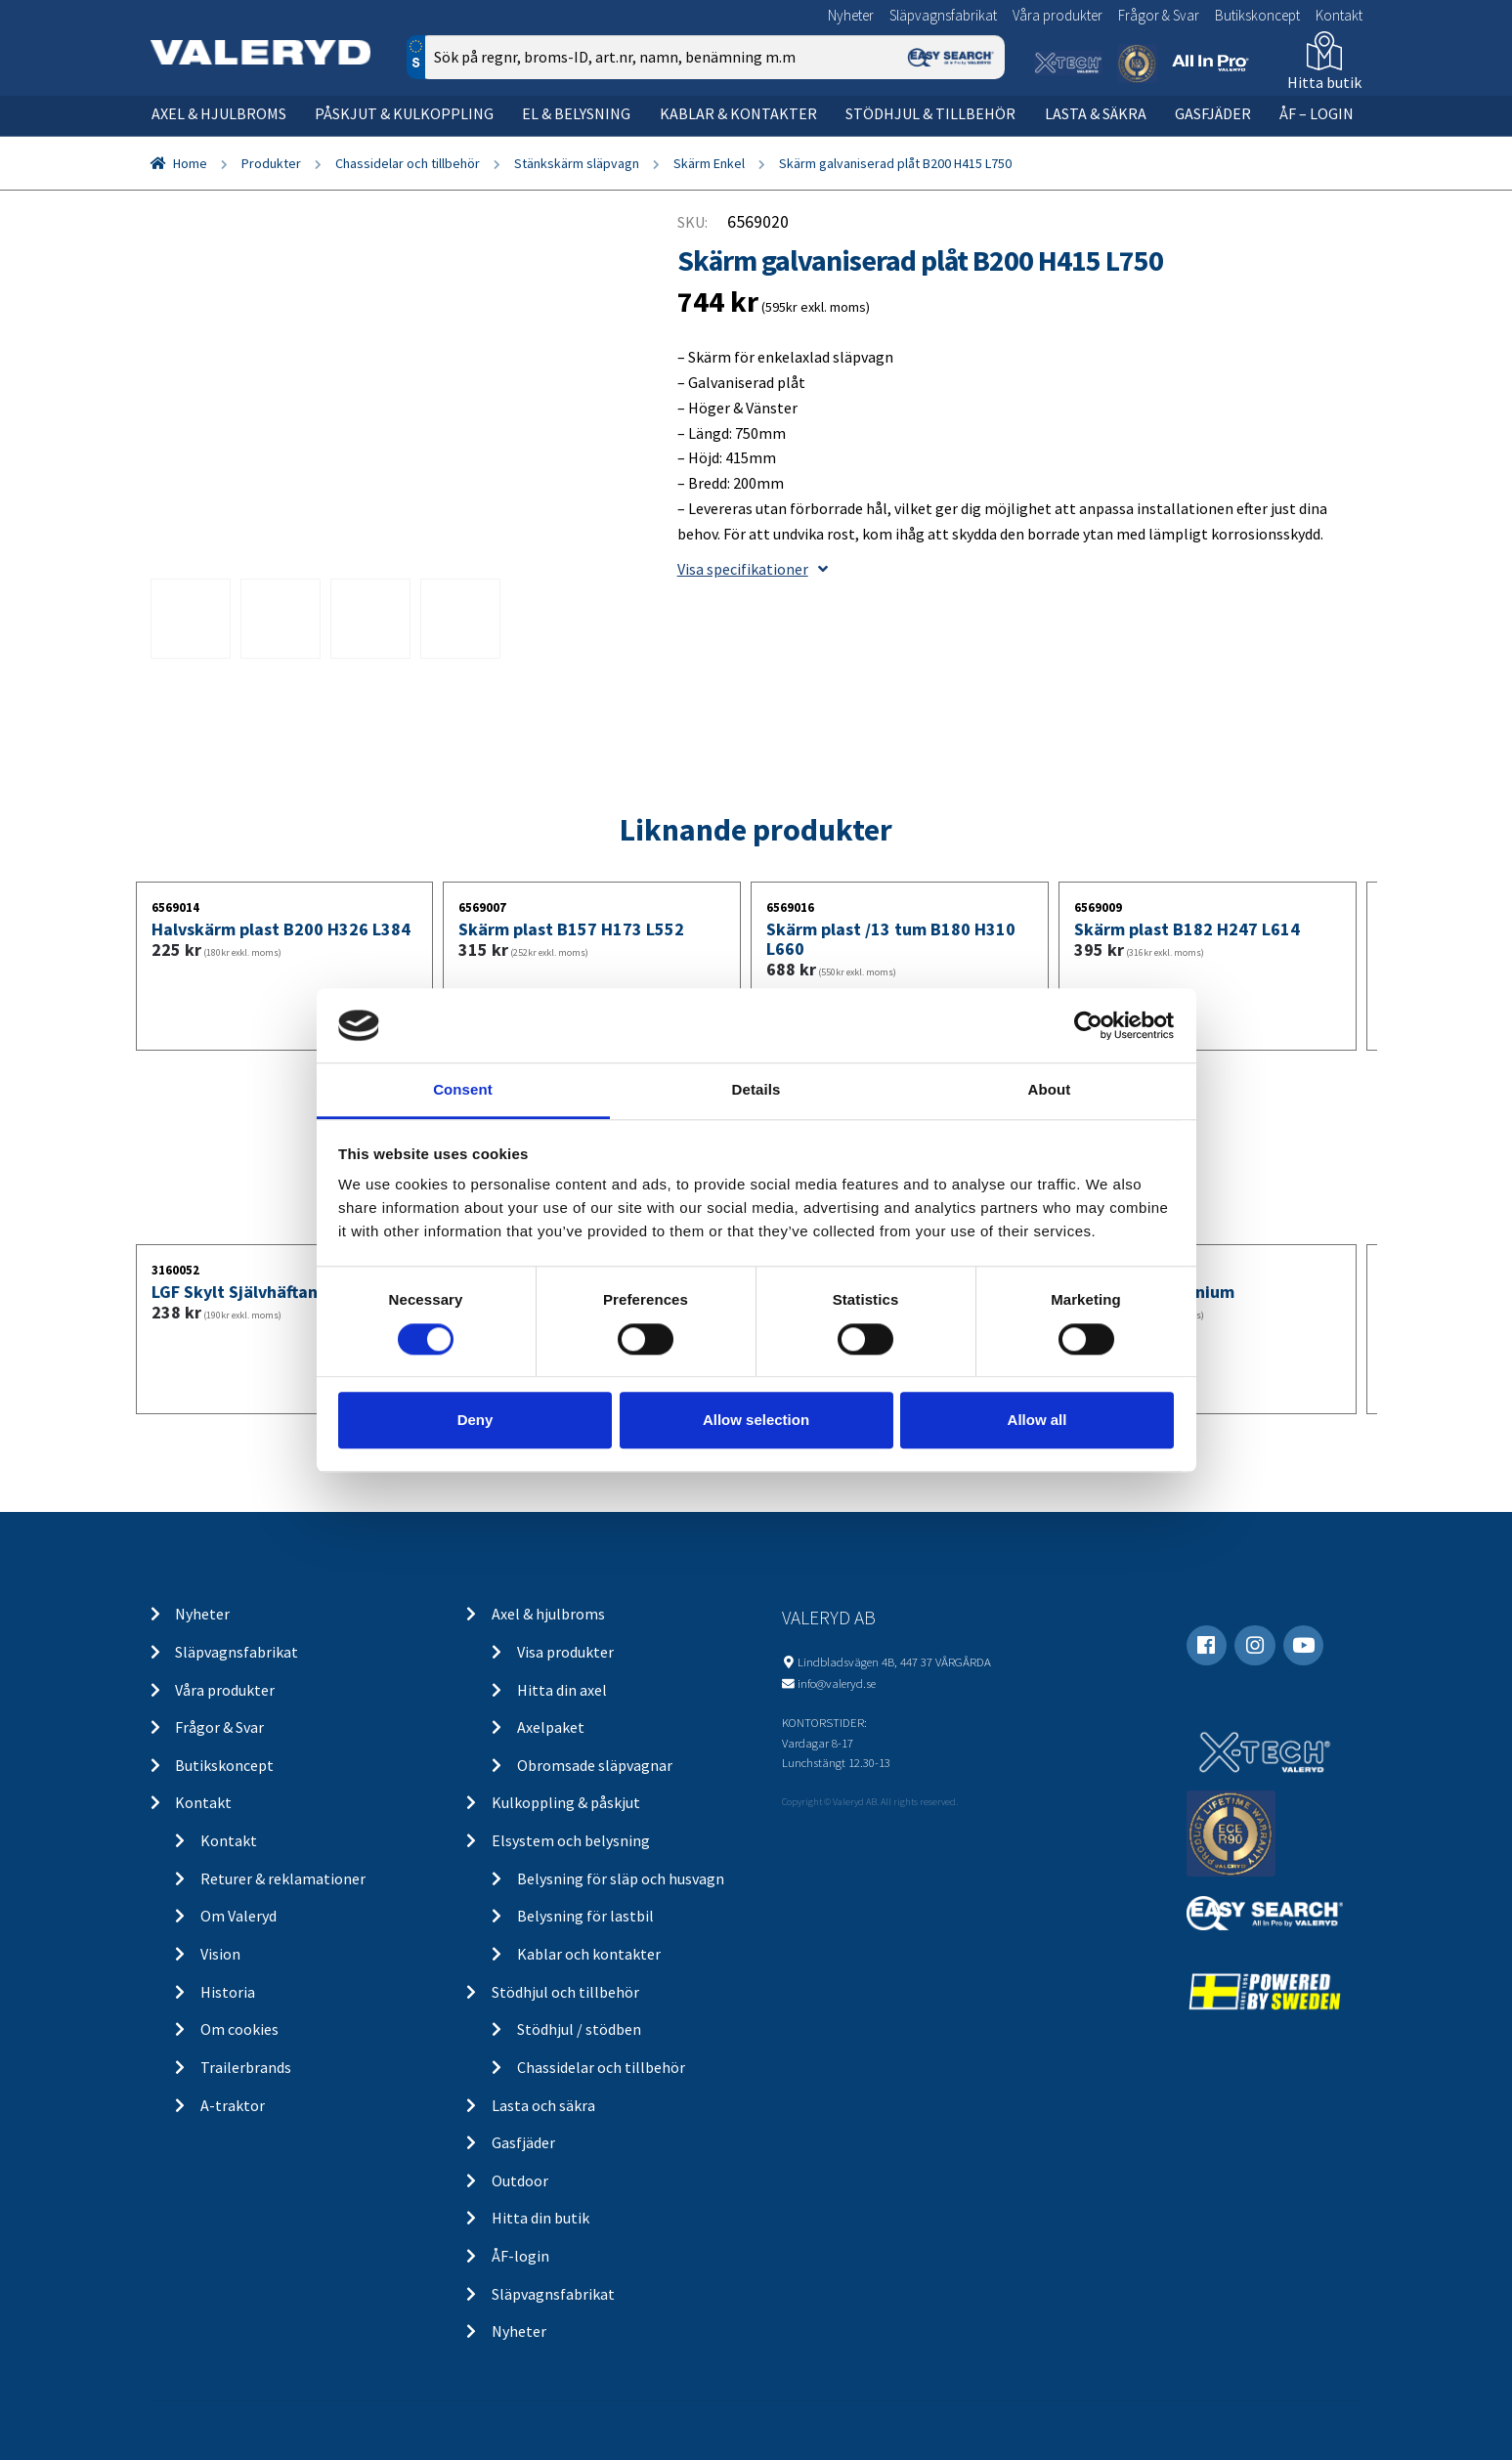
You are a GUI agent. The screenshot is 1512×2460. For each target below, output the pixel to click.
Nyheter (851, 15)
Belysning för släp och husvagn (620, 1878)
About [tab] (1049, 1090)
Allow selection (756, 1419)
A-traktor (232, 2105)
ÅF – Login (1316, 113)
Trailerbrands (245, 2067)
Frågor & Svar (1158, 15)
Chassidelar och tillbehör (407, 163)
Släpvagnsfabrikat (943, 15)
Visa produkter (565, 1652)
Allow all (1037, 1419)
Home (190, 163)
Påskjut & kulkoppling (404, 113)
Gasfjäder (1213, 113)
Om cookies (239, 2029)
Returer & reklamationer (283, 1878)
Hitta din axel (562, 1690)
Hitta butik (1324, 82)
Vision (220, 1954)
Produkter (271, 163)
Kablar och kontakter (589, 1954)
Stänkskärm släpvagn (576, 163)
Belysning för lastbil (585, 1915)
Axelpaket (550, 1727)
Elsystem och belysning (571, 1840)
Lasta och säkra (543, 2105)
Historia (227, 1992)
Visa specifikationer (752, 569)
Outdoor (520, 2180)
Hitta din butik (540, 2217)
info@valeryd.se (837, 1683)
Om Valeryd (238, 1915)
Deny (475, 1419)
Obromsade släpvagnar (594, 1765)
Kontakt (1339, 15)
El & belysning (576, 113)
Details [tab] (756, 1090)
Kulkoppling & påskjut (566, 1802)
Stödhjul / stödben (579, 2029)
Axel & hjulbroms (218, 113)
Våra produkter (1057, 15)
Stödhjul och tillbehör (565, 1992)
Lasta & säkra (1095, 113)
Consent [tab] (463, 1090)
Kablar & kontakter (738, 113)
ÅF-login (520, 2256)
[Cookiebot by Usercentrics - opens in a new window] (1088, 1025)
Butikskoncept (1257, 15)
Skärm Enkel (709, 163)
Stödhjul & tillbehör (930, 113)
